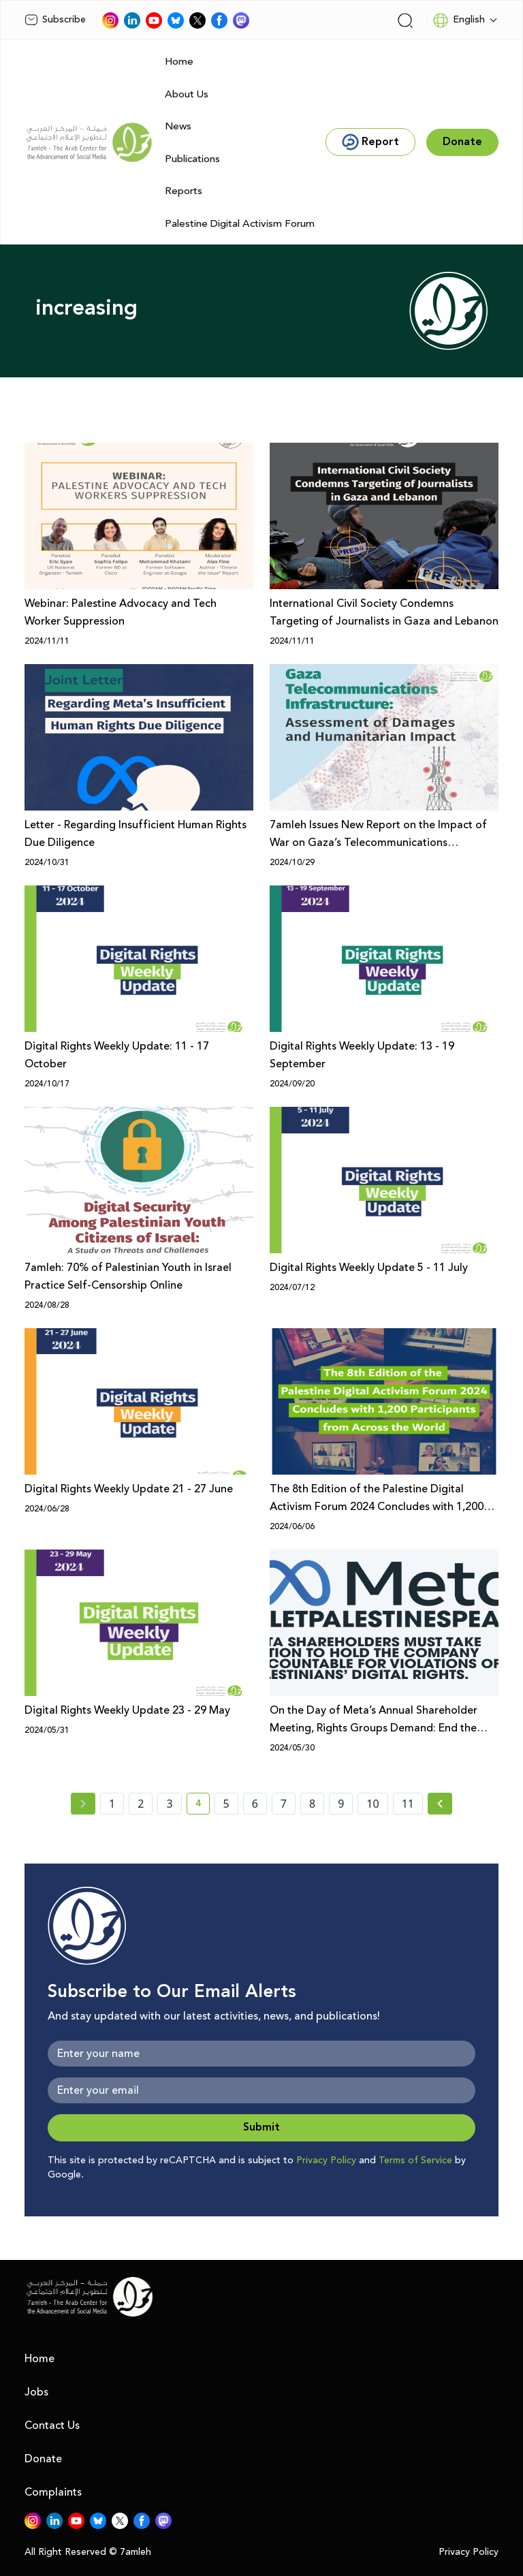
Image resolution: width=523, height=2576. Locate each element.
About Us (186, 94)
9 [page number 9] (341, 1803)
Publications (192, 159)
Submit (261, 2127)
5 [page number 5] (226, 1803)
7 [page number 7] (284, 1803)
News (178, 126)
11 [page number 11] (408, 1803)
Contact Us (52, 2425)
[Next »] (440, 1804)
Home (179, 61)
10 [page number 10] (372, 1803)
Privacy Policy (326, 2160)
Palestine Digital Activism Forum (240, 224)
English (458, 20)
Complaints (53, 2492)
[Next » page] (440, 1804)
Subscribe (55, 19)
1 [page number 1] (112, 1803)
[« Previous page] (83, 1804)
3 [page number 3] (169, 1803)
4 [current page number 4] (202, 1805)
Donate (43, 2459)
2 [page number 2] (141, 1803)
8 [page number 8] (312, 1803)
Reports (183, 191)
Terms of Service (415, 2160)
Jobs (36, 2392)
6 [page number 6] (255, 1803)
